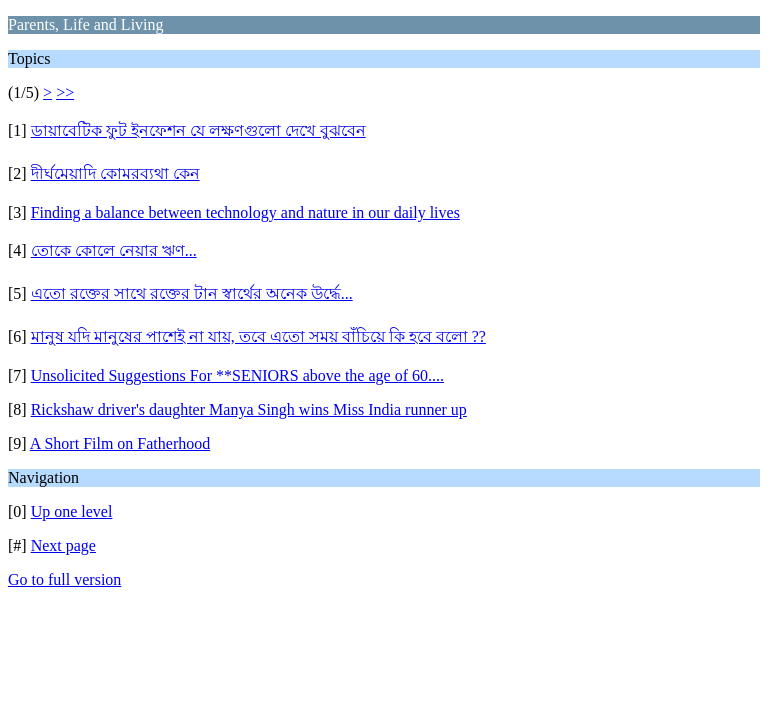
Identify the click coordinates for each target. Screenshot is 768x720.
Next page (63, 545)
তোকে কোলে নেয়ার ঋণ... (114, 250)
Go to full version (64, 579)
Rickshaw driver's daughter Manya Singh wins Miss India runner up (249, 409)
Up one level (72, 511)
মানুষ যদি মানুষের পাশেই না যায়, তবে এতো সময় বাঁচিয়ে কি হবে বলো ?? (258, 336)
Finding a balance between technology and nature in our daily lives (245, 212)
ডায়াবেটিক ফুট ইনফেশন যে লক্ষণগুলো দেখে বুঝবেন (198, 130)
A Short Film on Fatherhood (120, 443)
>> (65, 92)
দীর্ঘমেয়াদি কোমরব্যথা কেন (115, 173)
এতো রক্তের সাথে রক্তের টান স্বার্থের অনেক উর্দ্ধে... (192, 293)
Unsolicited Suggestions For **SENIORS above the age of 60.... (237, 375)
